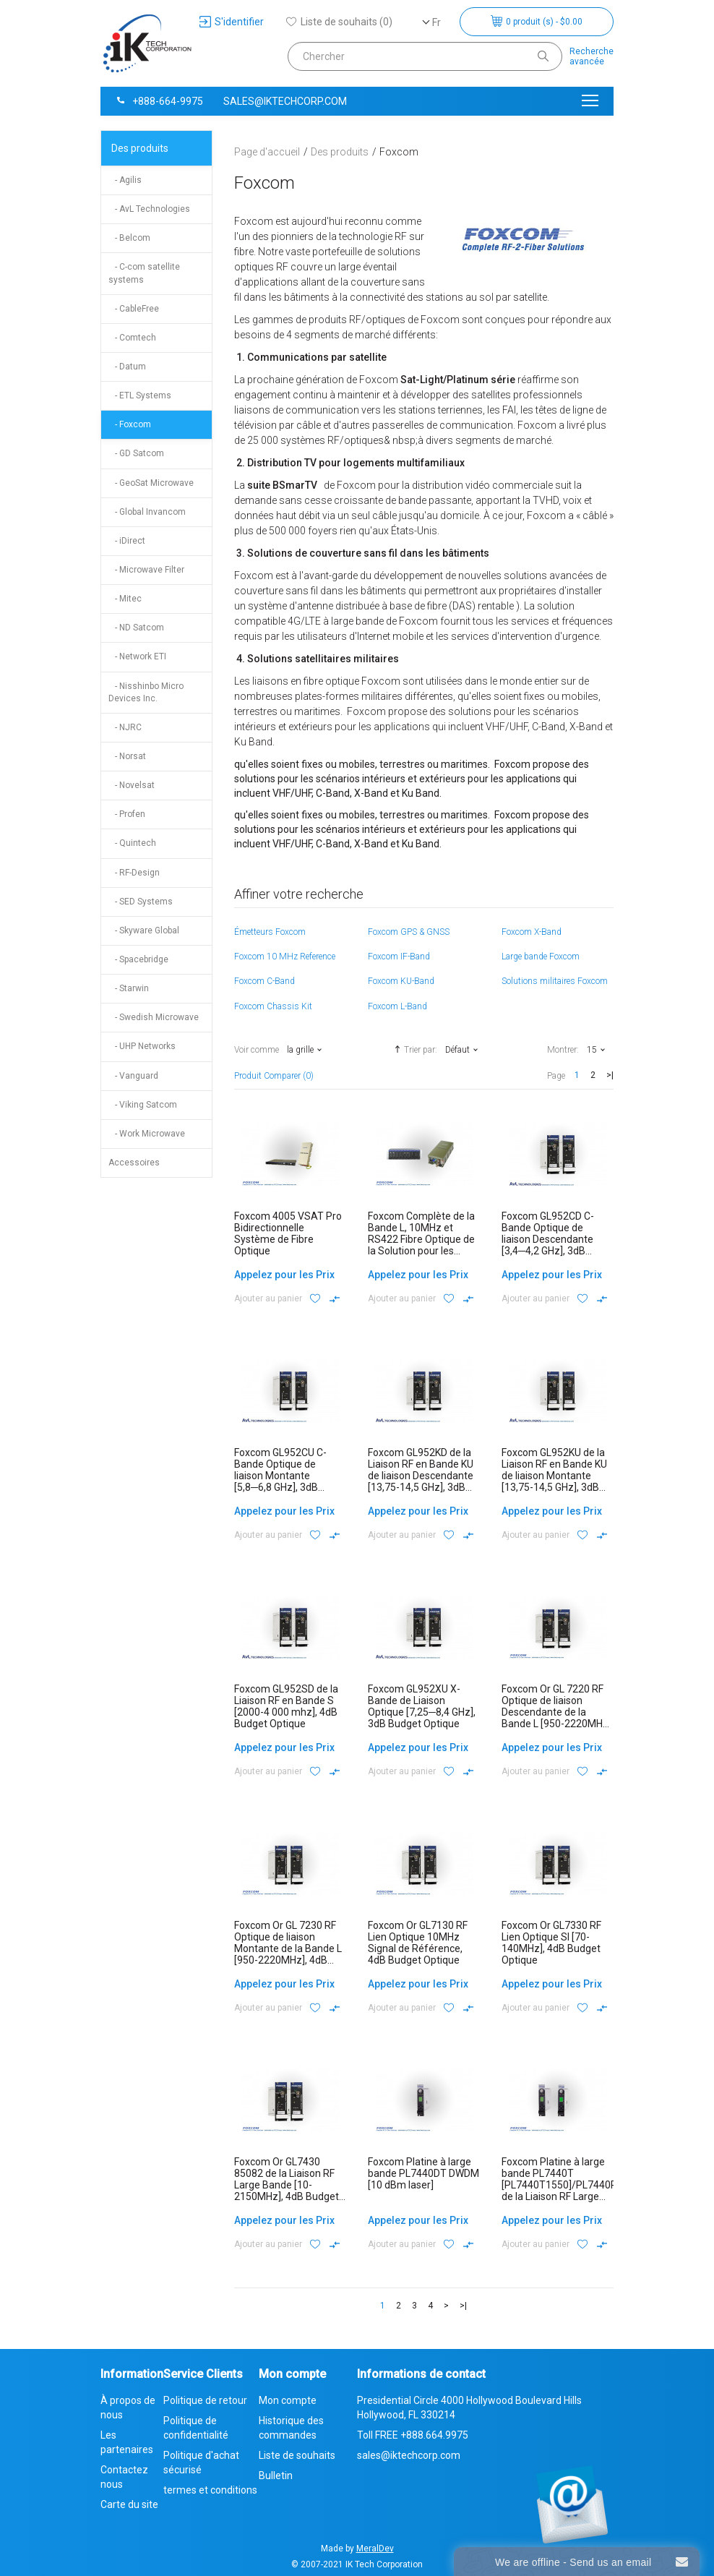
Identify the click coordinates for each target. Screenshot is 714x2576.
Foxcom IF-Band (399, 956)
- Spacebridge (138, 959)
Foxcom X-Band (532, 932)
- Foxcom (129, 424)
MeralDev (375, 2548)
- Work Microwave (146, 1134)
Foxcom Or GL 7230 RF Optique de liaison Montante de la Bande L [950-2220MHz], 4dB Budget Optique (288, 1948)
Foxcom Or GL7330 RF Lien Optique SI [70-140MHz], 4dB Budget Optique (551, 1943)
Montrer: (563, 1050)
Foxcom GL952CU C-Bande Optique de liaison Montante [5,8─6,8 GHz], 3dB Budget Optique (280, 1476)
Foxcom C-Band (264, 981)
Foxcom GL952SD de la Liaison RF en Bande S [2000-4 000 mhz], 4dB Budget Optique (286, 1706)
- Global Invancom (147, 512)
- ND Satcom (136, 627)
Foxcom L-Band (397, 1006)
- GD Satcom (136, 453)
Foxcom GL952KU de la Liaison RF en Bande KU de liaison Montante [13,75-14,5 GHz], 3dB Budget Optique (554, 1476)
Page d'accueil (267, 152)
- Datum (127, 366)
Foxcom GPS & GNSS (409, 932)
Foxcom (398, 152)
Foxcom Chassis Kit (273, 1006)
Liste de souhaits (297, 2455)
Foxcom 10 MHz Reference (284, 956)
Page (556, 1076)
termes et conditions (210, 2490)
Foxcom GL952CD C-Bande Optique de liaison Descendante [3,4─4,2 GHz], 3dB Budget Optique (548, 1239)
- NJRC (125, 727)
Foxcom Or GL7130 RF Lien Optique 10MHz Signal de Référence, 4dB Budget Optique (418, 1943)
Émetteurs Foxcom (270, 932)
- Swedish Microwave (153, 1017)
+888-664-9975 (159, 101)
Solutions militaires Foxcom (555, 981)
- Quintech (132, 843)
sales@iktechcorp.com (285, 101)
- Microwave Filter (146, 570)
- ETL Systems (139, 395)
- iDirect (126, 541)
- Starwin (128, 988)
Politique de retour (205, 2400)
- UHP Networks (142, 1046)
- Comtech (132, 338)
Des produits (139, 148)
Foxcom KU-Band (401, 981)
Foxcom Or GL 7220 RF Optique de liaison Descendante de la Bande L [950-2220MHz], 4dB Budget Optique (558, 1712)
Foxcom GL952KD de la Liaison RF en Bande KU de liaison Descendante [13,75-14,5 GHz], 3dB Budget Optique (420, 1476)
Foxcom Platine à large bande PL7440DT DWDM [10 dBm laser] (423, 2173)
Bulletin (276, 2475)
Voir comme (256, 1050)
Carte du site (129, 2504)
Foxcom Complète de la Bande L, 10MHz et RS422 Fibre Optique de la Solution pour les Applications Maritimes (421, 1239)
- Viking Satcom (142, 1105)
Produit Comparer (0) (274, 1076)
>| (610, 1075)
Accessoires (134, 1163)
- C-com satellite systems (144, 273)
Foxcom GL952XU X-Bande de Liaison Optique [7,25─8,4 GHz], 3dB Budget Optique (422, 1706)
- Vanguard (133, 1076)
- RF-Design (134, 873)
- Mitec (125, 599)
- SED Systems (140, 902)
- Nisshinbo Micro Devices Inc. (146, 692)
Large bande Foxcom (541, 956)
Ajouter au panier (268, 1298)
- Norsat (127, 756)
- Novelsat (131, 785)
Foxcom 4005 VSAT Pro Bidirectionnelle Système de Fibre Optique (288, 1233)
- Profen (126, 814)
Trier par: (414, 1049)
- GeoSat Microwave (151, 483)
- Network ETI (137, 656)
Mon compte (288, 2400)
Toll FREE (412, 2435)
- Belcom (129, 238)
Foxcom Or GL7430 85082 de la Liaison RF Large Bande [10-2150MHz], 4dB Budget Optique (286, 2185)
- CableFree (133, 309)
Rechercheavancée (591, 56)
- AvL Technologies (149, 209)
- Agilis (125, 180)
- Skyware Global (143, 930)
